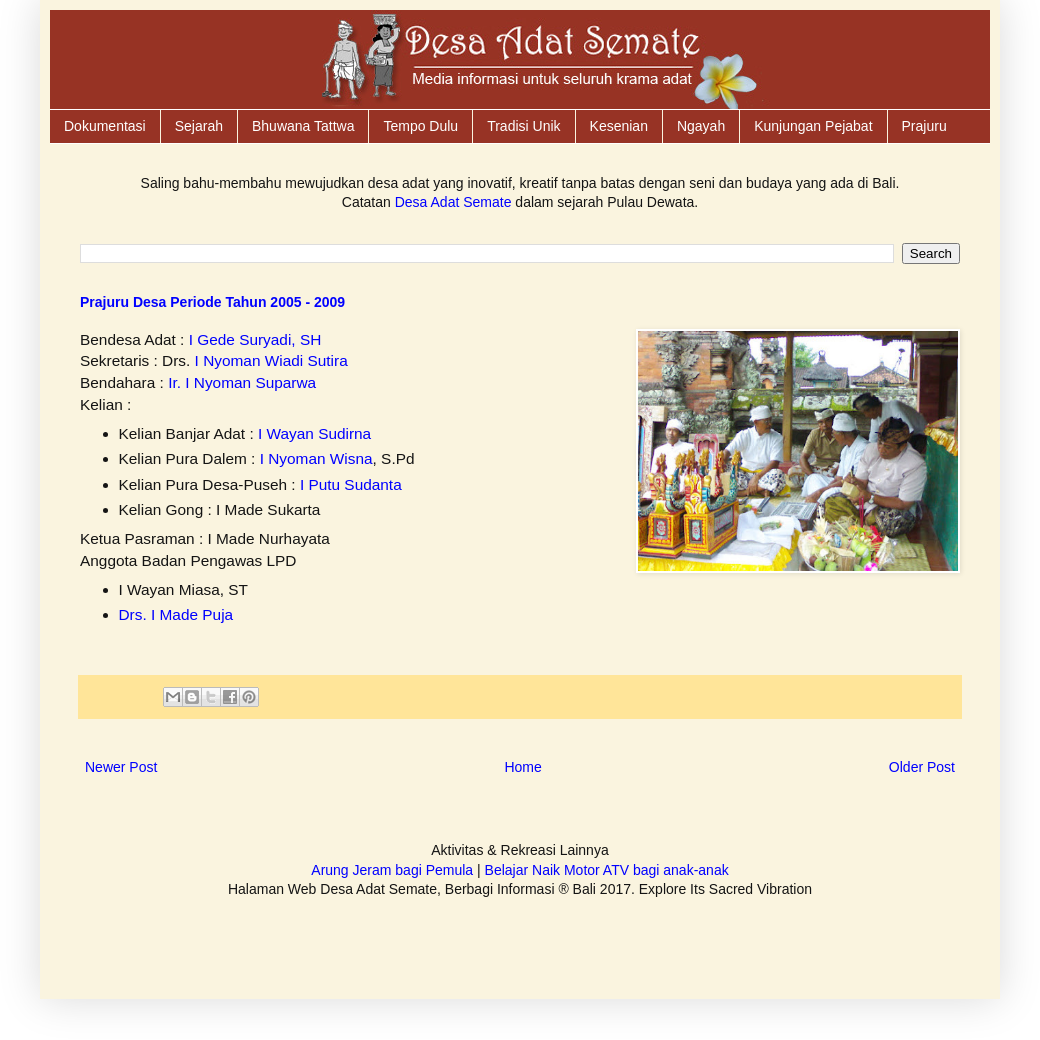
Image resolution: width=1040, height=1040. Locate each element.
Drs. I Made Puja (176, 614)
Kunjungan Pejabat (813, 126)
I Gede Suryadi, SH (255, 339)
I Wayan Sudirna (314, 433)
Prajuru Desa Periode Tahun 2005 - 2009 (212, 302)
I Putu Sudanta (351, 484)
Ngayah (701, 126)
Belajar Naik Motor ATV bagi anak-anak (607, 870)
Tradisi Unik (523, 126)
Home (522, 767)
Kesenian (619, 126)
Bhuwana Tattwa (303, 126)
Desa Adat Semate (453, 202)
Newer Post (121, 767)
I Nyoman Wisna (316, 458)
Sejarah (199, 126)
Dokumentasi (105, 126)
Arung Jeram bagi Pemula (392, 870)
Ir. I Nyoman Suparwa (242, 382)
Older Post (922, 767)
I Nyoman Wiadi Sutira (271, 360)
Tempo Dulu (420, 126)
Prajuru (924, 126)
